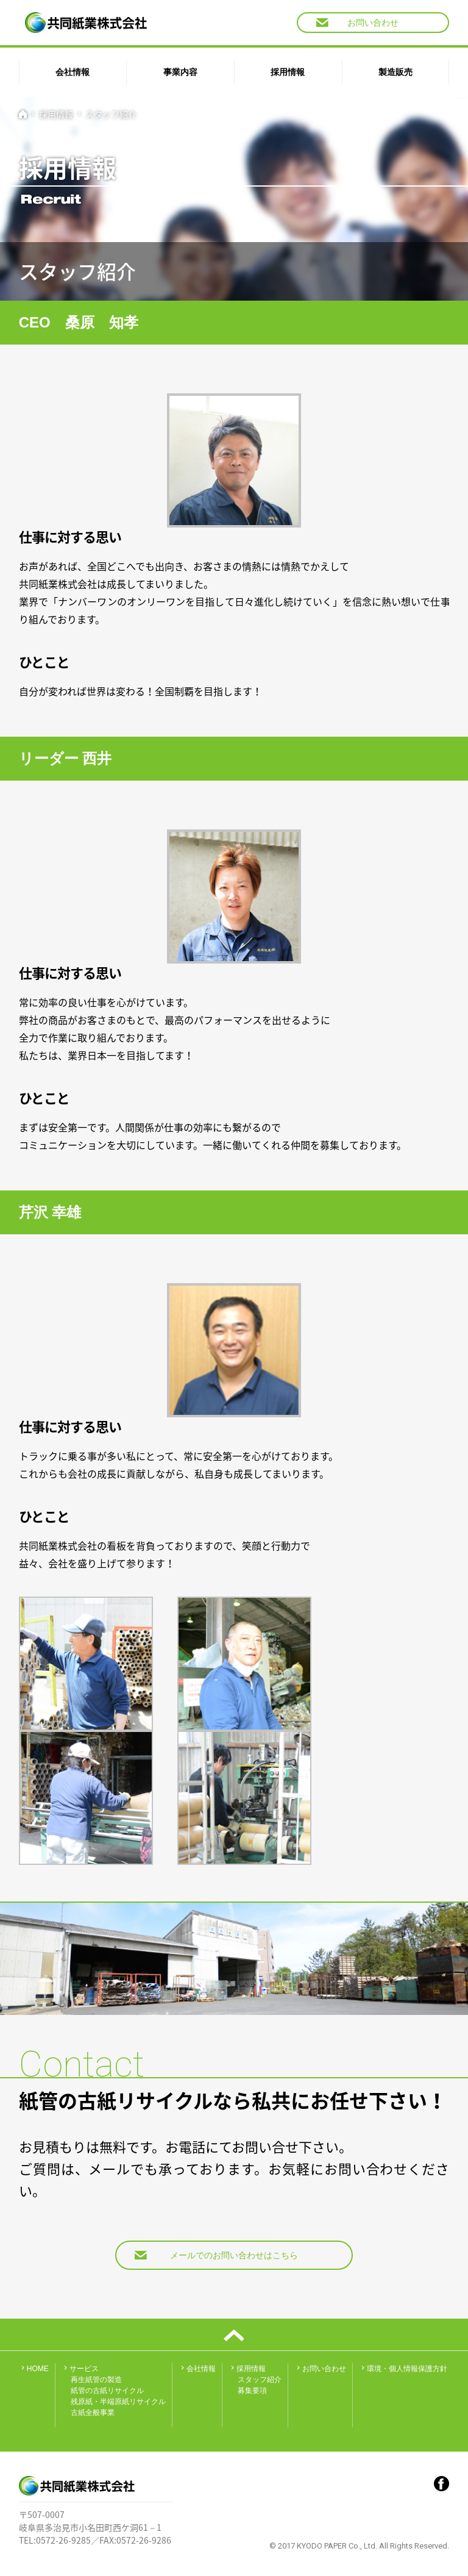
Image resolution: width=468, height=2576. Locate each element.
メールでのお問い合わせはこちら (216, 2255)
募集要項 (252, 2390)
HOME (34, 2368)
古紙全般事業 (93, 2412)
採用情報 (56, 114)
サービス (80, 2368)
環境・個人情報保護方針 (403, 2368)
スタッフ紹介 (110, 114)
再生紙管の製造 (96, 2379)
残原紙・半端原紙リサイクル (118, 2401)
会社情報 (197, 2368)
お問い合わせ (357, 22)
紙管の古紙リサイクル (107, 2390)
